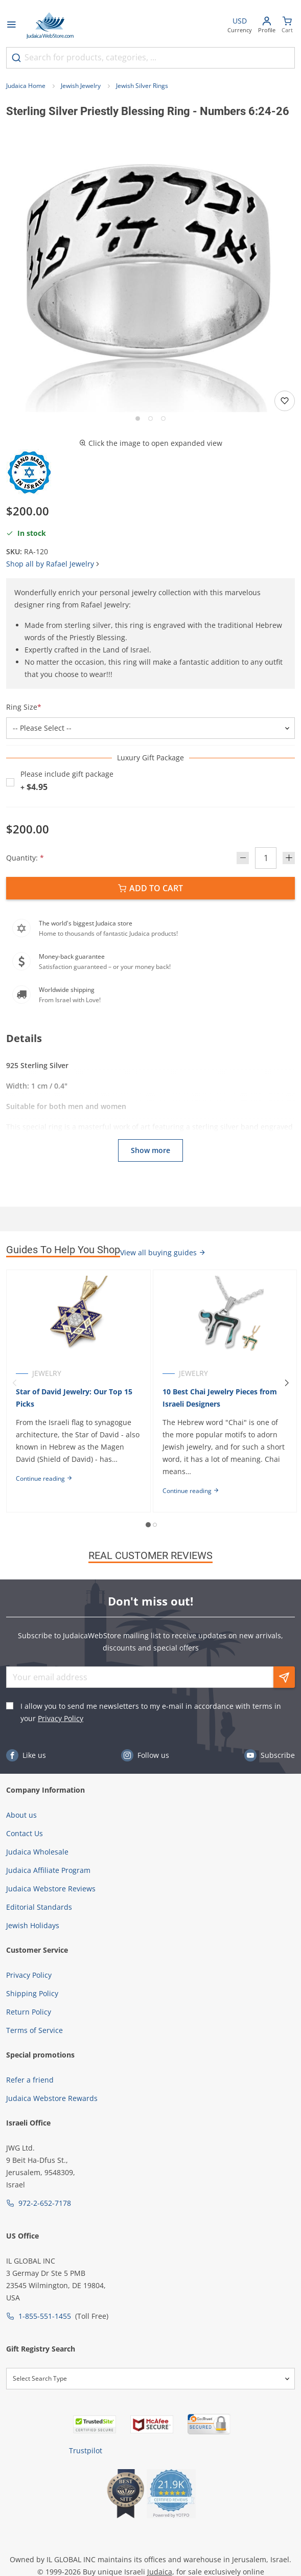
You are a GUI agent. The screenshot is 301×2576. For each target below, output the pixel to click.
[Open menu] (11, 25)
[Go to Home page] (50, 25)
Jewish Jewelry (81, 85)
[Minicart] (287, 25)
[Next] (287, 1382)
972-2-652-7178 (44, 2203)
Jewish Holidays (32, 1925)
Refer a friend (30, 2080)
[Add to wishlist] (284, 401)
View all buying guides (163, 1252)
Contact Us (24, 1833)
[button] (150, 267)
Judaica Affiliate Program (48, 1870)
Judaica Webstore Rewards (52, 2098)
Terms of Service (34, 2030)
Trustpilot (85, 2450)
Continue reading (44, 1478)
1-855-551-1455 (44, 2316)
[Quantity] (265, 858)
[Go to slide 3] (163, 418)
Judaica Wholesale (37, 1852)
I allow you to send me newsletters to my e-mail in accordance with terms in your (150, 1712)
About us (21, 1815)
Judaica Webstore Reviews (51, 1888)
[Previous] (14, 1382)
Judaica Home (25, 85)
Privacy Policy (60, 1718)
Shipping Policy (32, 1993)
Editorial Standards (39, 1907)
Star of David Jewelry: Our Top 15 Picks (74, 1398)
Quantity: (25, 858)
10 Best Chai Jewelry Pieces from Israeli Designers (220, 1398)
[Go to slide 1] (137, 418)
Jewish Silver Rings (142, 85)
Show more (150, 1150)
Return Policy (28, 2012)
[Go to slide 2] (150, 418)
